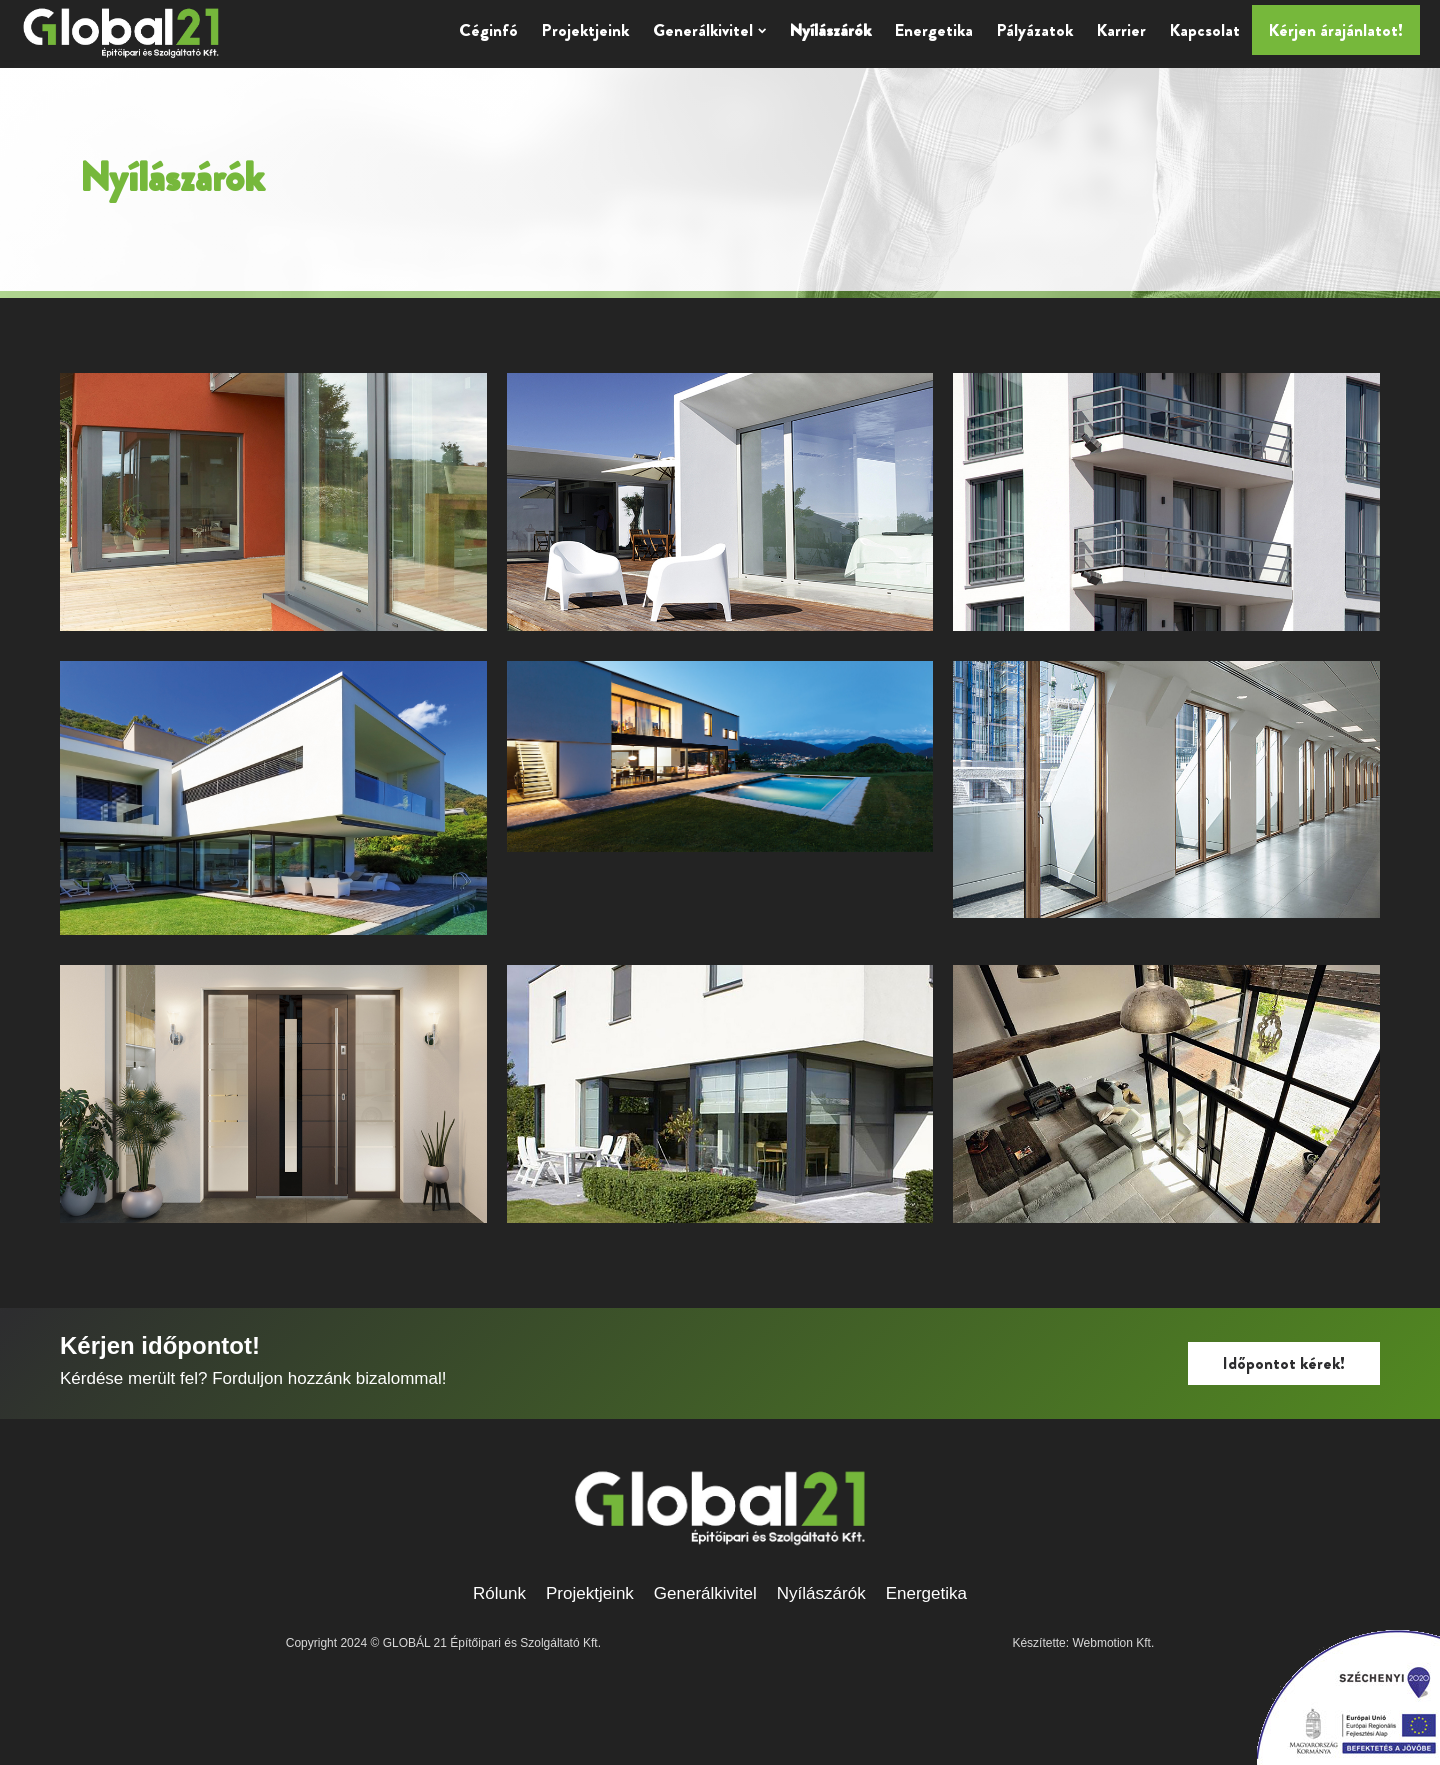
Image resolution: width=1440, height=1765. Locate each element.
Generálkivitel (709, 30)
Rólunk (499, 1593)
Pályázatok (1035, 30)
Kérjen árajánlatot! (1336, 30)
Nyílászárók (830, 30)
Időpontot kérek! (1284, 1363)
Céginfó (488, 30)
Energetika (934, 30)
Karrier (1121, 30)
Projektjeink (585, 30)
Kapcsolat (1205, 30)
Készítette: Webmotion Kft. (1083, 1643)
